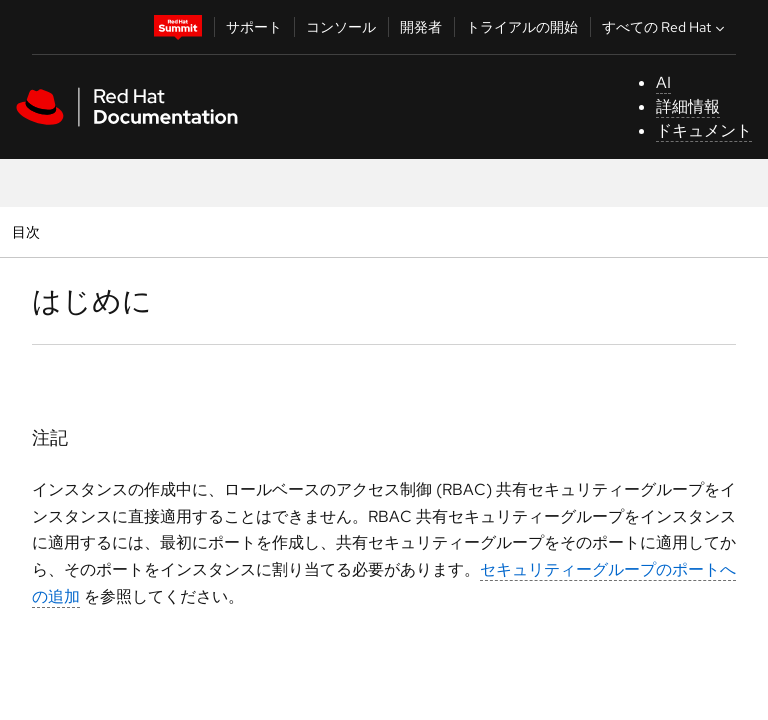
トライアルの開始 (522, 27)
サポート (254, 27)
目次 (28, 231)
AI (663, 82)
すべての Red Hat (665, 27)
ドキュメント (704, 130)
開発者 (421, 27)
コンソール (341, 27)
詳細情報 (688, 106)
